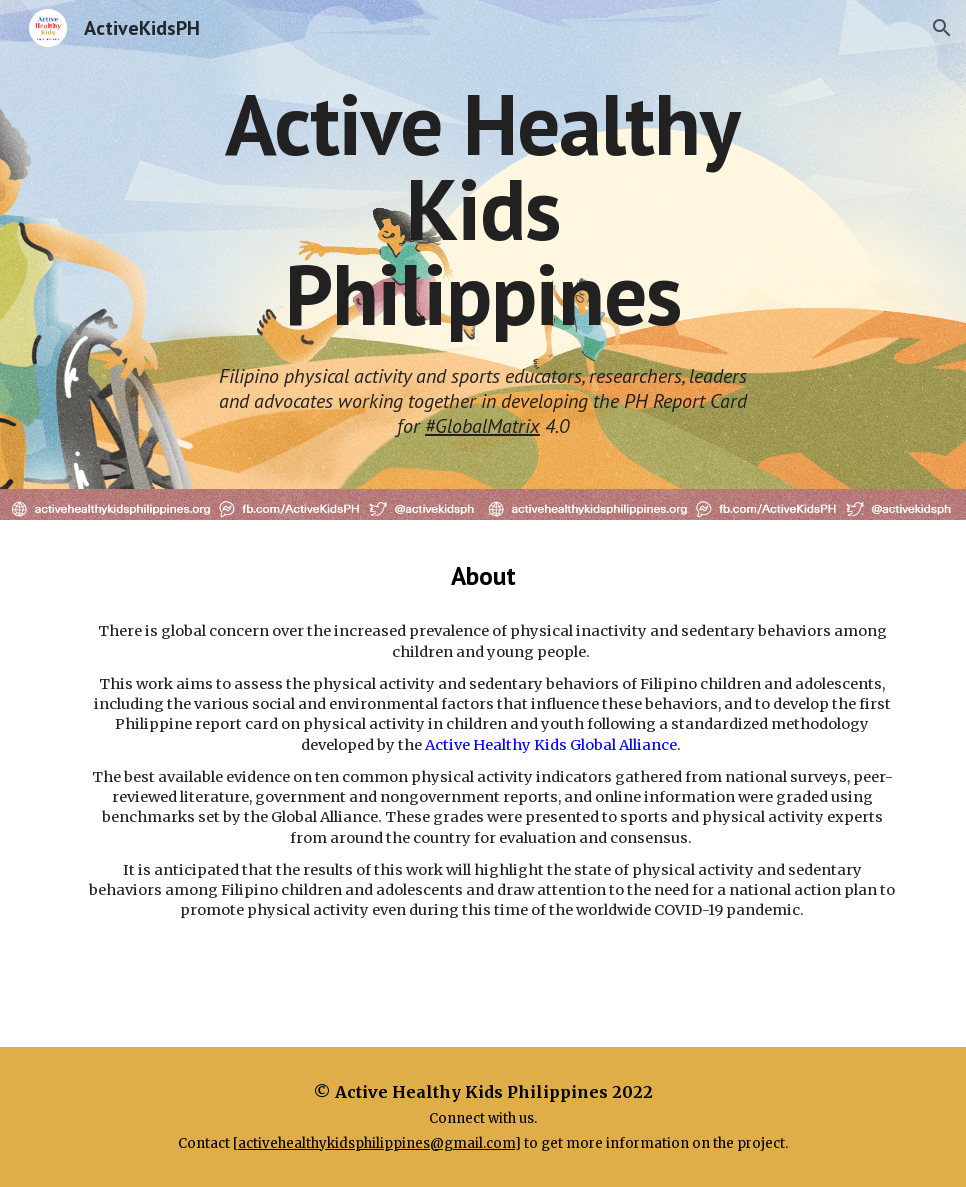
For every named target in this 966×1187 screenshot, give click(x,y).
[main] (483, 209)
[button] (942, 28)
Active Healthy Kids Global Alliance (551, 745)
